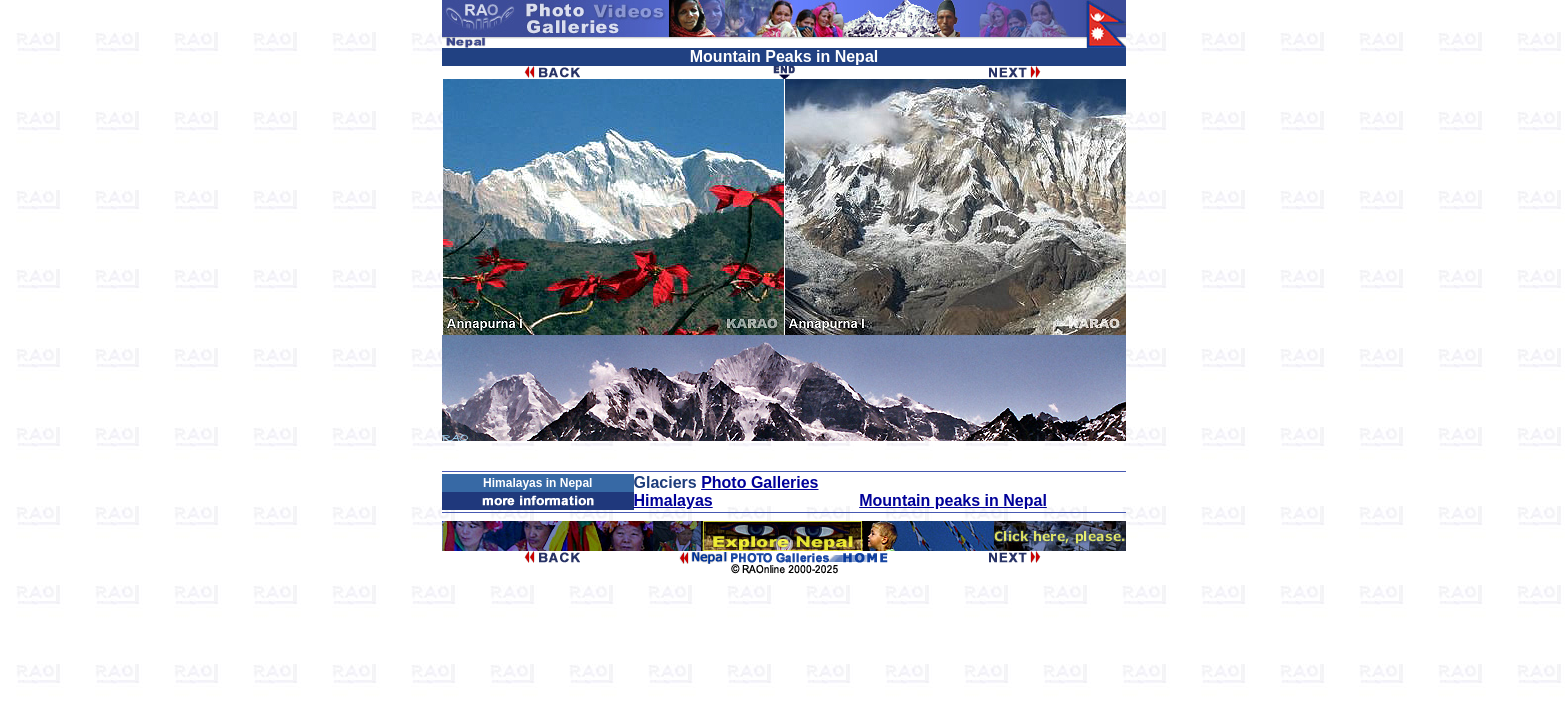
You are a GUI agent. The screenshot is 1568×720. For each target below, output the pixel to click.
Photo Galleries (759, 482)
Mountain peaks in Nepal (953, 500)
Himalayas (673, 500)
